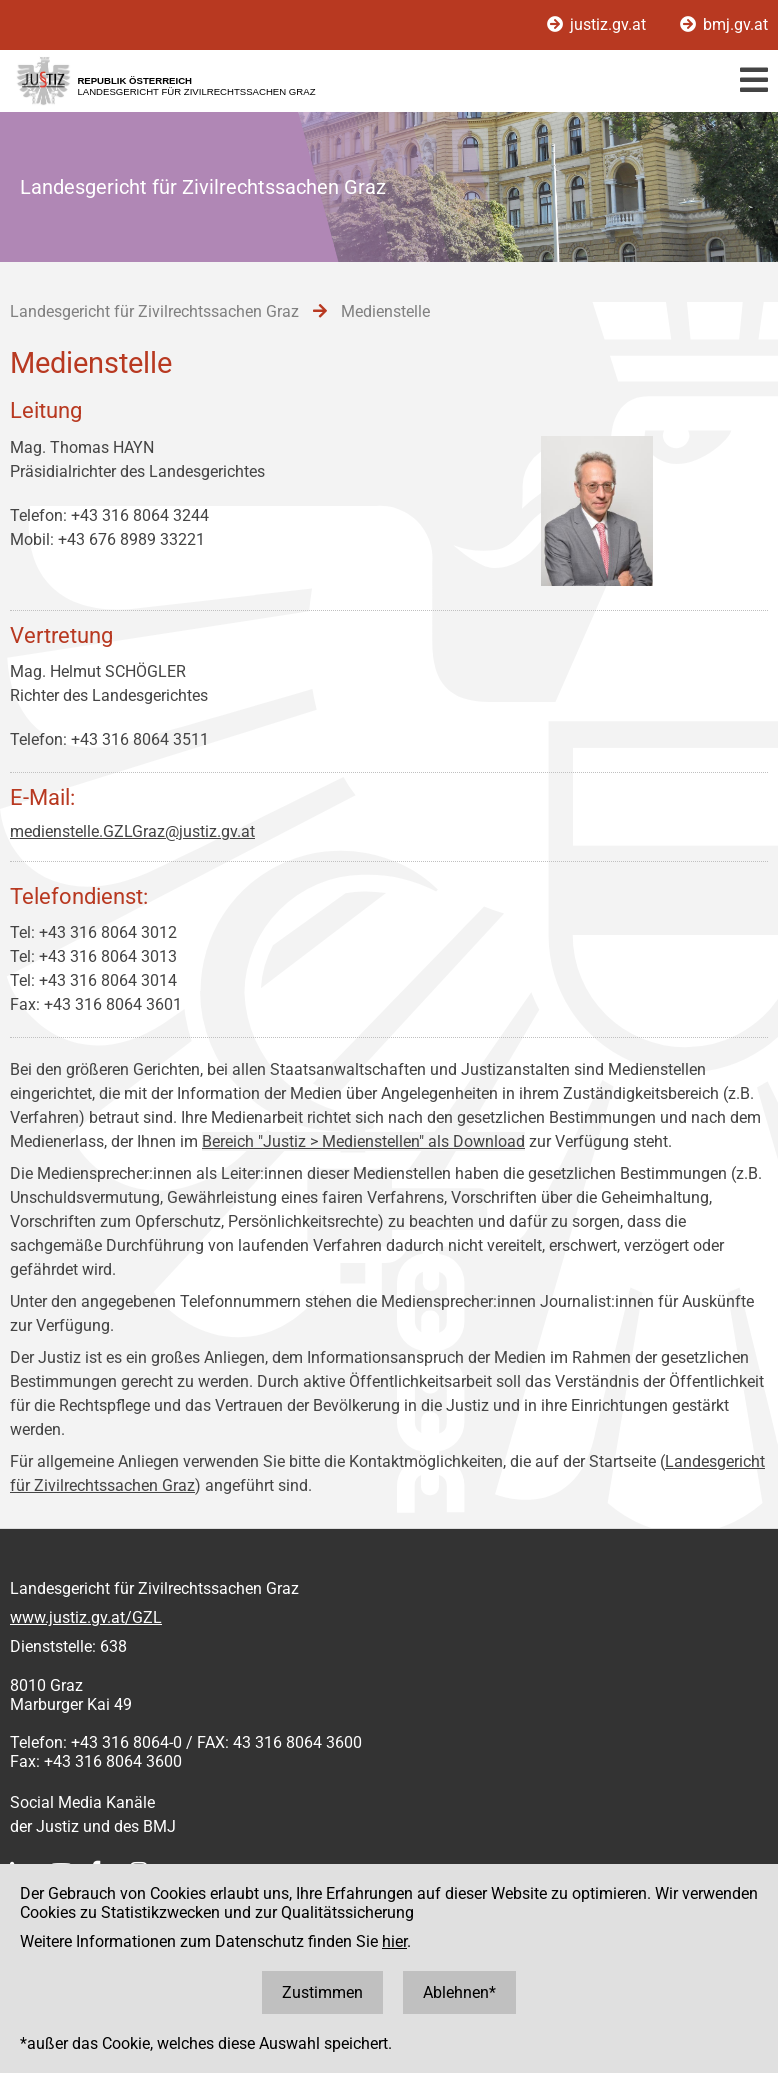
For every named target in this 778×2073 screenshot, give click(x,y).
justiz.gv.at (598, 24)
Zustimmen (322, 1992)
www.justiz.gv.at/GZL (86, 1617)
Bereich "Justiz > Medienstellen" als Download (363, 1141)
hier (394, 1941)
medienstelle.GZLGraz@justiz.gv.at (132, 831)
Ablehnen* (459, 1992)
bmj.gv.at (724, 24)
